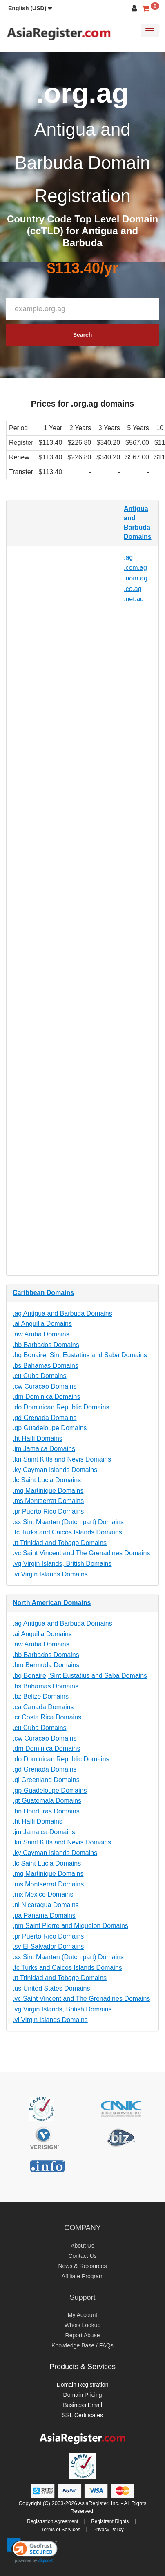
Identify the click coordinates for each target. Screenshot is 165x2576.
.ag (128, 557)
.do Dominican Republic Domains (61, 1407)
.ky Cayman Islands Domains (55, 1469)
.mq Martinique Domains (48, 1490)
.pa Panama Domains (44, 1915)
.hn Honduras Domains (46, 1811)
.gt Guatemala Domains (47, 1800)
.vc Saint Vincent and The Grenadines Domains (81, 1553)
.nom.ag (135, 578)
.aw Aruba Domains (41, 1334)
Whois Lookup (83, 2325)
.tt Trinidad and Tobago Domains (60, 1542)
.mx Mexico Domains (43, 1894)
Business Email (82, 2405)
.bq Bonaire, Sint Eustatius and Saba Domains (80, 1355)
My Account (82, 2315)
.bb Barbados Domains (46, 1344)
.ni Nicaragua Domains (46, 1904)
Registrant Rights (110, 2521)
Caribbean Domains (43, 1292)
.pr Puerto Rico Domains (48, 1511)
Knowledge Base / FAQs (82, 2345)
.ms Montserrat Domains (48, 1500)
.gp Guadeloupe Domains (50, 1427)
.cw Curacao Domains (45, 1386)
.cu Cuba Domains (40, 1375)
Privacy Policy (108, 2529)
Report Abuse (82, 2335)
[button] (30, 8)
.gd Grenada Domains (45, 1417)
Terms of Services (60, 2529)
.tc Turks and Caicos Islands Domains (67, 1532)
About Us (82, 2245)
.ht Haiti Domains (37, 1438)
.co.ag (133, 588)
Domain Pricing (82, 2394)
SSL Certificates (82, 2415)
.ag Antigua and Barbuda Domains (62, 1313)
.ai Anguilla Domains (42, 1323)
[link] (32, 2550)
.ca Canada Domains (43, 1706)
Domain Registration (83, 2384)
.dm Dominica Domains (46, 1396)
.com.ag (135, 567)
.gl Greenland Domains (46, 1779)
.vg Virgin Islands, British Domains (62, 1563)
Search (82, 335)
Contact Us (82, 2256)
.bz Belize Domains (41, 1696)
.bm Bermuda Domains (46, 1665)
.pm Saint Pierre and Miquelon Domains (70, 1925)
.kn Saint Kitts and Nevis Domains (62, 1459)
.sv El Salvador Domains (48, 1946)
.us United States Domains (51, 1988)
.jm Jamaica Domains (44, 1448)
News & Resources (82, 2266)
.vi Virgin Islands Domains (50, 1574)
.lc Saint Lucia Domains (47, 1480)
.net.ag (134, 599)
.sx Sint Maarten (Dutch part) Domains (68, 1522)
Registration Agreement (52, 2521)
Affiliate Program (82, 2276)
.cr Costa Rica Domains (47, 1717)
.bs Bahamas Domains (45, 1365)
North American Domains (52, 1602)
